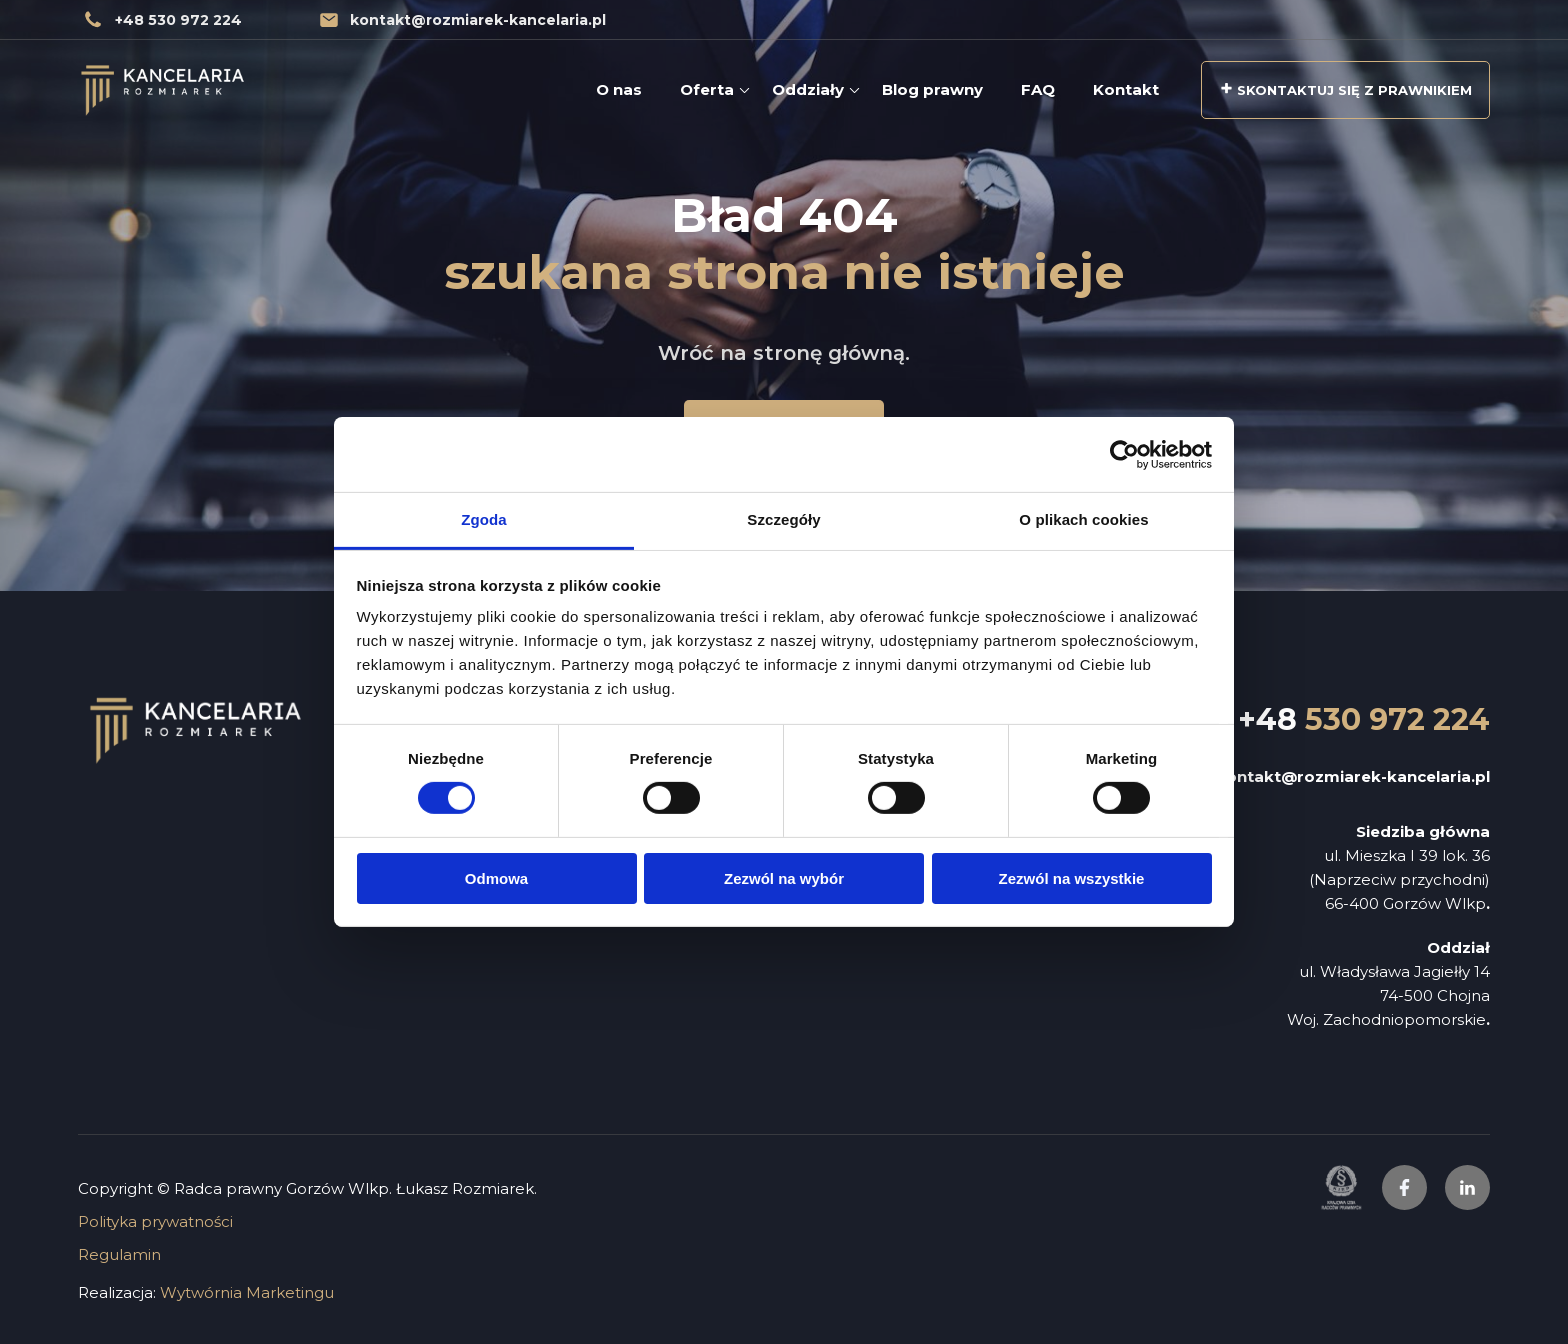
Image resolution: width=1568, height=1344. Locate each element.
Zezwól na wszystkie (1072, 878)
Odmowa (496, 878)
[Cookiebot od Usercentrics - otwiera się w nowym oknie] (1124, 454)
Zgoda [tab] (484, 519)
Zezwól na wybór (784, 878)
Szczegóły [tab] (783, 519)
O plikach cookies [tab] (1083, 519)
